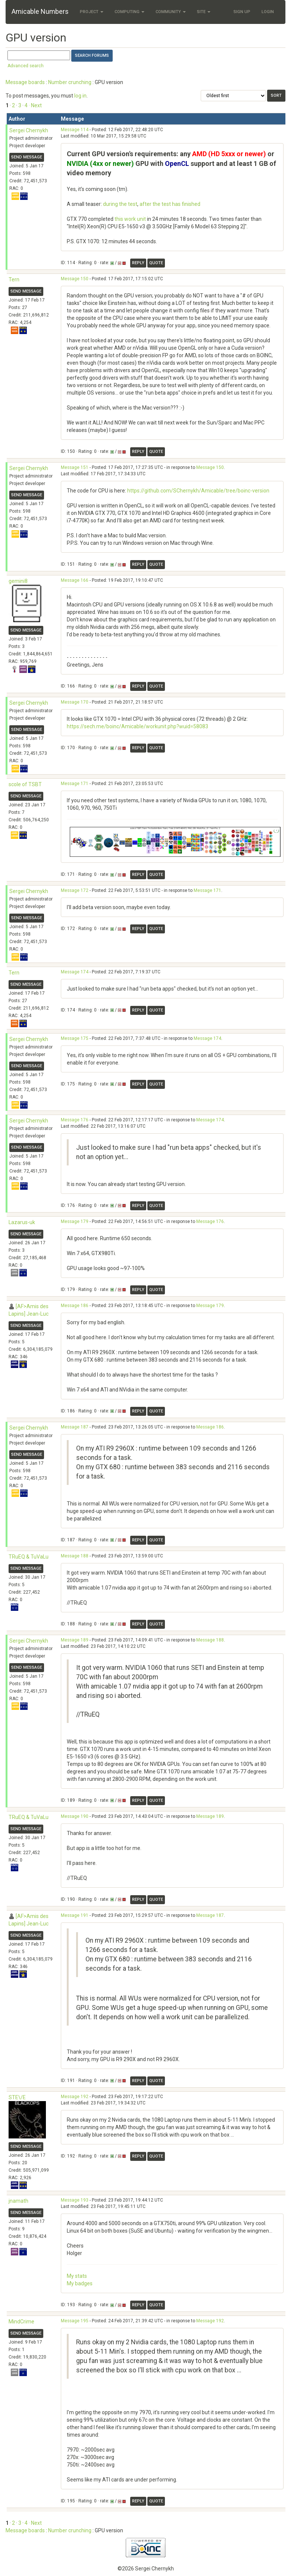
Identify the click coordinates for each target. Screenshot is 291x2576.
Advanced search (25, 65)
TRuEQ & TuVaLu (28, 1557)
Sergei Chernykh (28, 130)
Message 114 (74, 129)
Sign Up (242, 11)
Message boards (25, 82)
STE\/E (17, 2097)
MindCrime (21, 2322)
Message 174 (74, 972)
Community (171, 11)
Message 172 (74, 890)
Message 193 (74, 2200)
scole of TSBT (25, 784)
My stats (77, 2276)
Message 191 (74, 1915)
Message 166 (74, 580)
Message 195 (74, 2320)
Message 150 (74, 278)
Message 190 (74, 1816)
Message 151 (74, 467)
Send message (26, 157)
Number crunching (69, 82)
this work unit (130, 219)
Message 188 (74, 1556)
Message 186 (74, 1305)
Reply (138, 262)
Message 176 (74, 1119)
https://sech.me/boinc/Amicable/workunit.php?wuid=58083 (137, 726)
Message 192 (74, 2096)
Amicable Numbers (40, 11)
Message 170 (74, 702)
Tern (14, 279)
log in (80, 96)
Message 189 (74, 1640)
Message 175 (74, 1038)
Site (203, 11)
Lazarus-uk (22, 1222)
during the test (120, 204)
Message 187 (74, 1427)
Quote (156, 262)
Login (268, 11)
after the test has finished (170, 204)
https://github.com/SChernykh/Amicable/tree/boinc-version (198, 491)
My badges (80, 2283)
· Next (35, 105)
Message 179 (74, 1221)
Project (91, 11)
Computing (129, 11)
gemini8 (18, 581)
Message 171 (74, 783)
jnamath (18, 2201)
